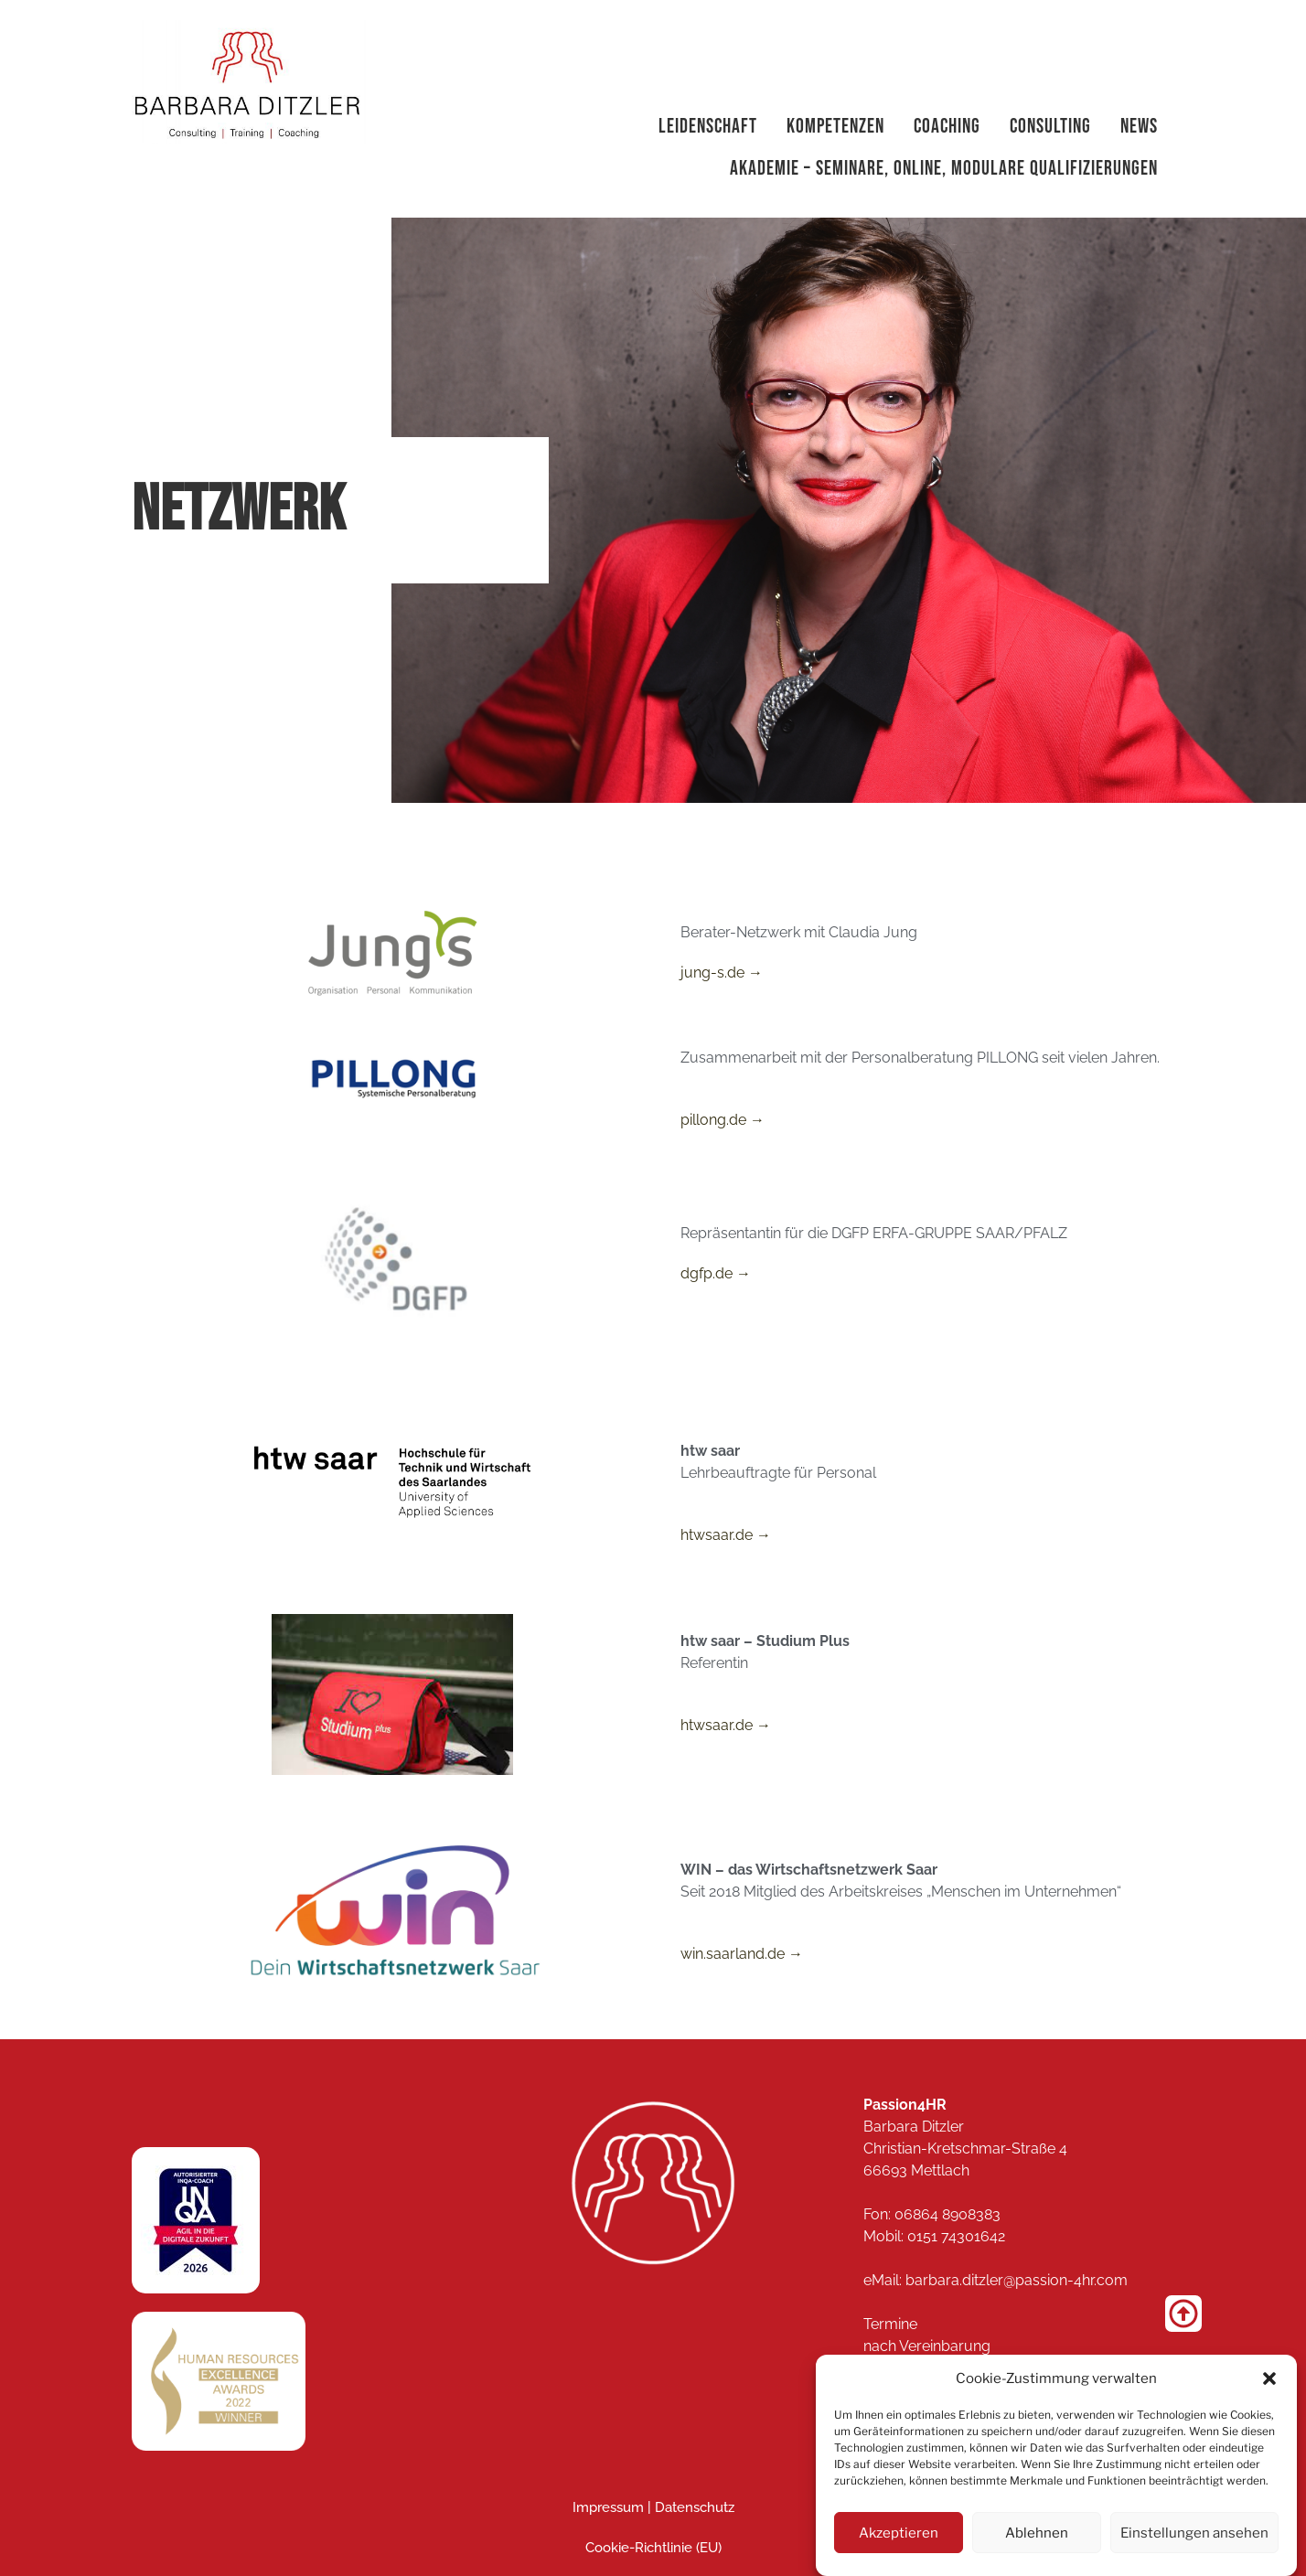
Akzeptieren (900, 2532)
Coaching (947, 126)
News (1139, 126)
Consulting (1050, 126)
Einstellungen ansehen (1199, 2532)
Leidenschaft (707, 126)
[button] (1269, 2378)
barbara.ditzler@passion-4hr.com (1016, 2280)
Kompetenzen (835, 126)
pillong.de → (722, 1119)
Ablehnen (1043, 2532)
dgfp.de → (715, 1273)
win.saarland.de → (741, 1953)
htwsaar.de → (725, 1535)
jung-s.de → (721, 972)
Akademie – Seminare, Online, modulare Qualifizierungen (944, 168)
